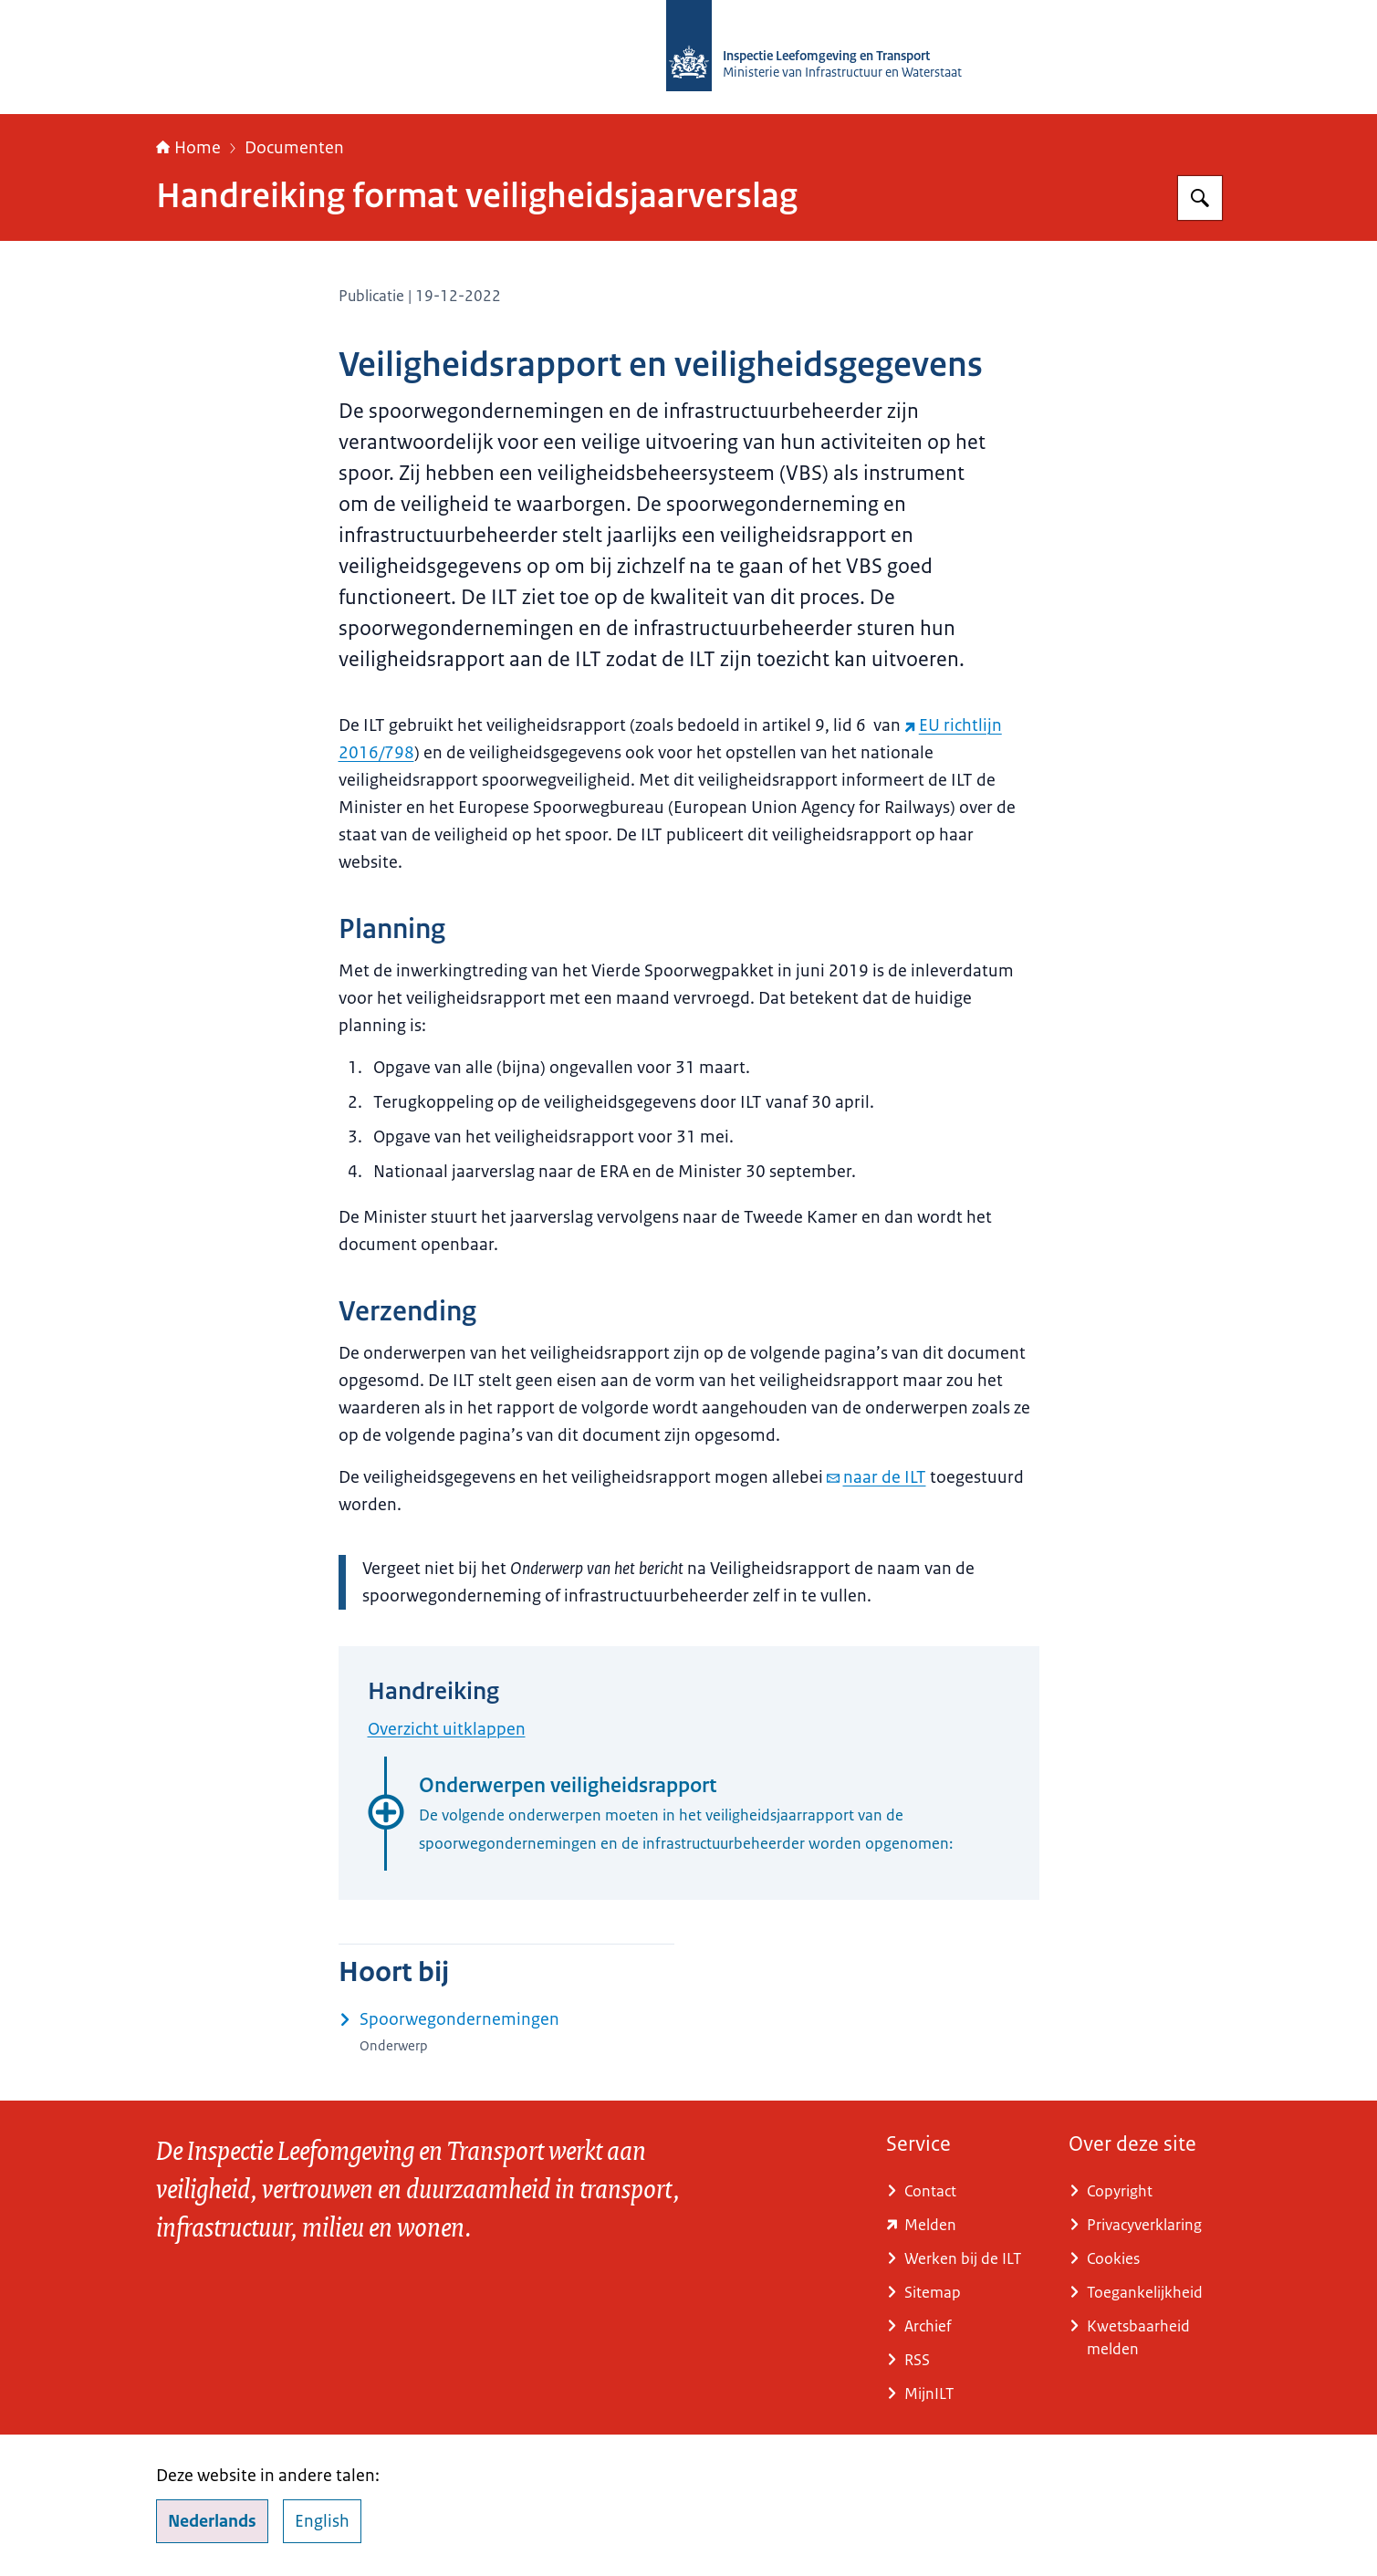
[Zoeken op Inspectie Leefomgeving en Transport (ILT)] (1200, 198)
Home (188, 148)
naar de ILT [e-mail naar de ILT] (876, 1477)
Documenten (294, 148)
